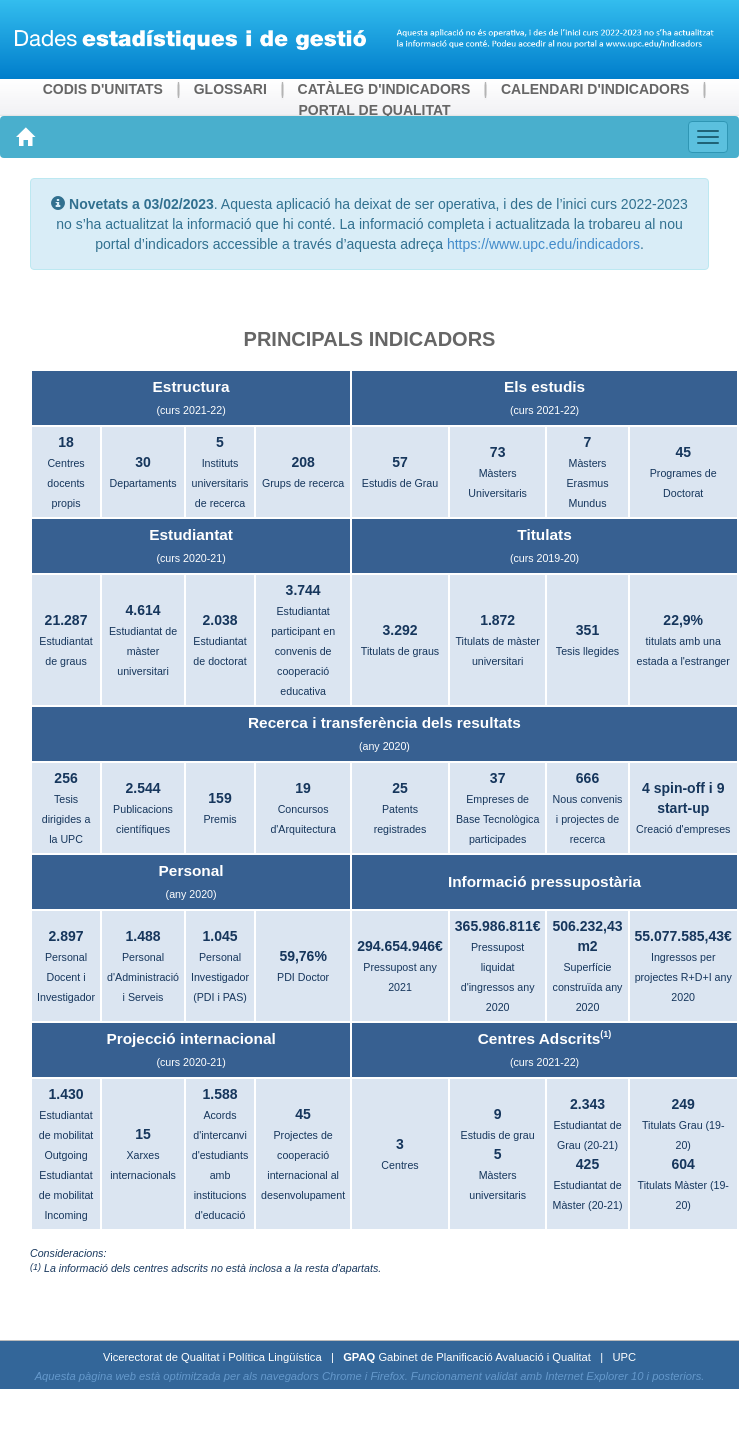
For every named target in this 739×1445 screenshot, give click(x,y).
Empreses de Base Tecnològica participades (497, 819)
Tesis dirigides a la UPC (66, 819)
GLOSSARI (230, 89)
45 (683, 452)
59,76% (302, 956)
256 (65, 778)
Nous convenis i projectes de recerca (588, 819)
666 (587, 778)
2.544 (143, 788)
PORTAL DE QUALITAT (374, 110)
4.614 (143, 610)
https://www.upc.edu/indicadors (541, 244)
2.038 (219, 620)
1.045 (219, 936)
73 (498, 452)
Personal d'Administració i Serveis (143, 977)
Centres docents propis (65, 483)
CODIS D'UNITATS (103, 89)
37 (498, 778)
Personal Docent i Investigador (66, 977)
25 (400, 788)
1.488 (143, 936)
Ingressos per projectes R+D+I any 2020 (683, 977)
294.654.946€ (400, 946)
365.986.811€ (498, 926)
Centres (399, 1165)
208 (302, 462)
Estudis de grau (498, 1135)
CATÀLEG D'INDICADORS (384, 89)
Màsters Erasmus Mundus (587, 483)
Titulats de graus (400, 651)
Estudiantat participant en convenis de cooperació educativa (303, 651)
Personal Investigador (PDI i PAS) (220, 977)
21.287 (66, 620)
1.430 (66, 1094)
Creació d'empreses (683, 829)
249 (683, 1104)
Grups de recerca (303, 483)
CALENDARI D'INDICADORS (595, 89)
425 (587, 1164)
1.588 (219, 1094)
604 (683, 1164)
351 (587, 630)
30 (143, 462)
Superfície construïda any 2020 (588, 987)
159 (219, 798)
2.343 (587, 1104)
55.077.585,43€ (683, 936)
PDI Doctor (303, 977)
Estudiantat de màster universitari (143, 651)
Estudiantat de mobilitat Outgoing (66, 1135)
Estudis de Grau (400, 483)
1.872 (497, 620)
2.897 (66, 936)
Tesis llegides (587, 651)
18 (66, 442)
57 (400, 462)
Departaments (143, 483)
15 (143, 1134)
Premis (219, 819)
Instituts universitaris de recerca (220, 483)
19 (303, 788)
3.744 (303, 590)
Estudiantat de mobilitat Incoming (66, 1195)
